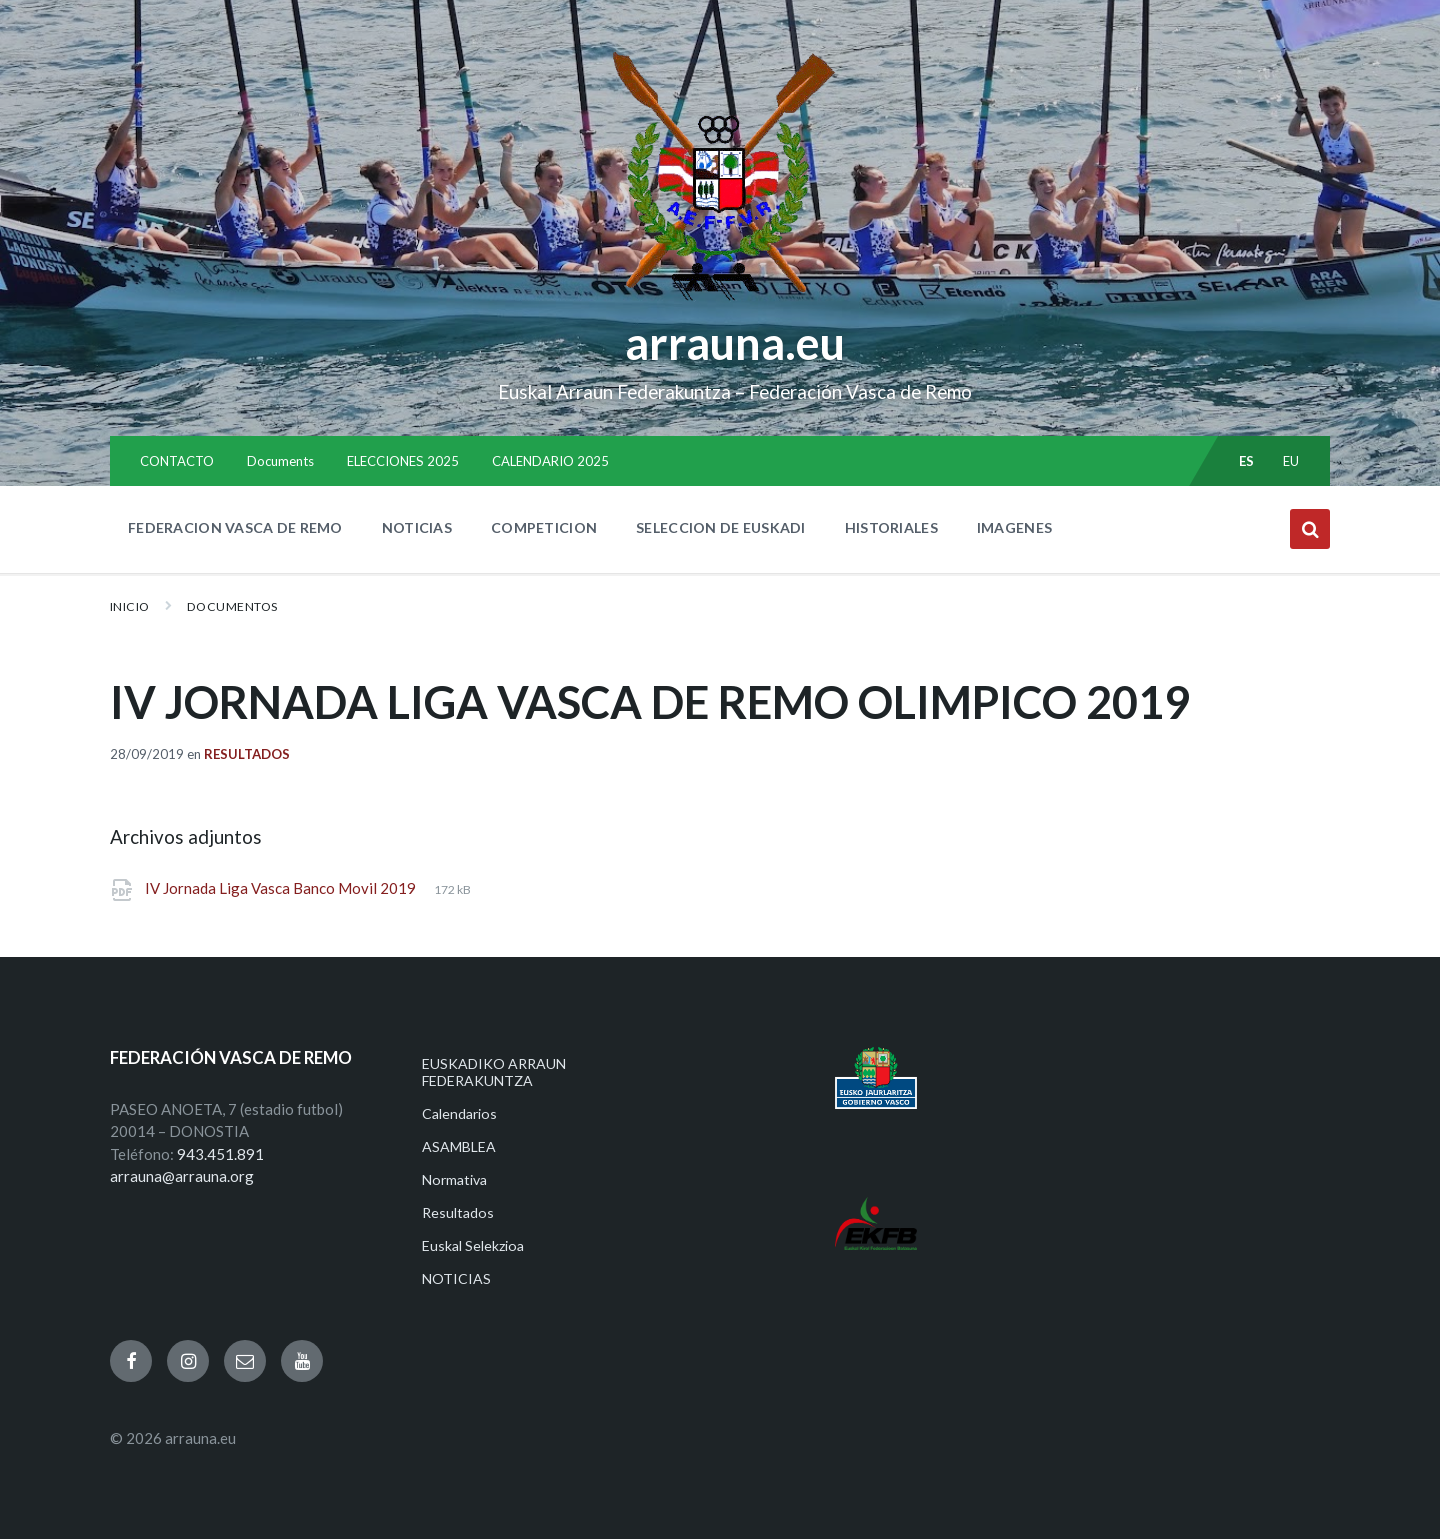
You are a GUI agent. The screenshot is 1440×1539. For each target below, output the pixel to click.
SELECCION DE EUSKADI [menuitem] (721, 527)
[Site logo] (720, 301)
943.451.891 (220, 1154)
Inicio (130, 606)
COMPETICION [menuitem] (544, 527)
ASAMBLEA (459, 1146)
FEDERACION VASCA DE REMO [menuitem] (235, 527)
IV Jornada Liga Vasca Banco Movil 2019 (282, 888)
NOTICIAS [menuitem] (417, 527)
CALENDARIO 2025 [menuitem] (550, 461)
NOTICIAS (456, 1278)
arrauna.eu (735, 343)
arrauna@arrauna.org (182, 1176)
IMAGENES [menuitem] (1014, 527)
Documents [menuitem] (280, 461)
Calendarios (459, 1113)
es (1247, 461)
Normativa (454, 1179)
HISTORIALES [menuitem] (891, 527)
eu (1291, 461)
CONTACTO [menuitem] (177, 461)
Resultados (247, 754)
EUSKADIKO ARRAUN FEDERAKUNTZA (494, 1072)
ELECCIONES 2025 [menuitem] (403, 461)
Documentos (232, 606)
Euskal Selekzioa (473, 1245)
